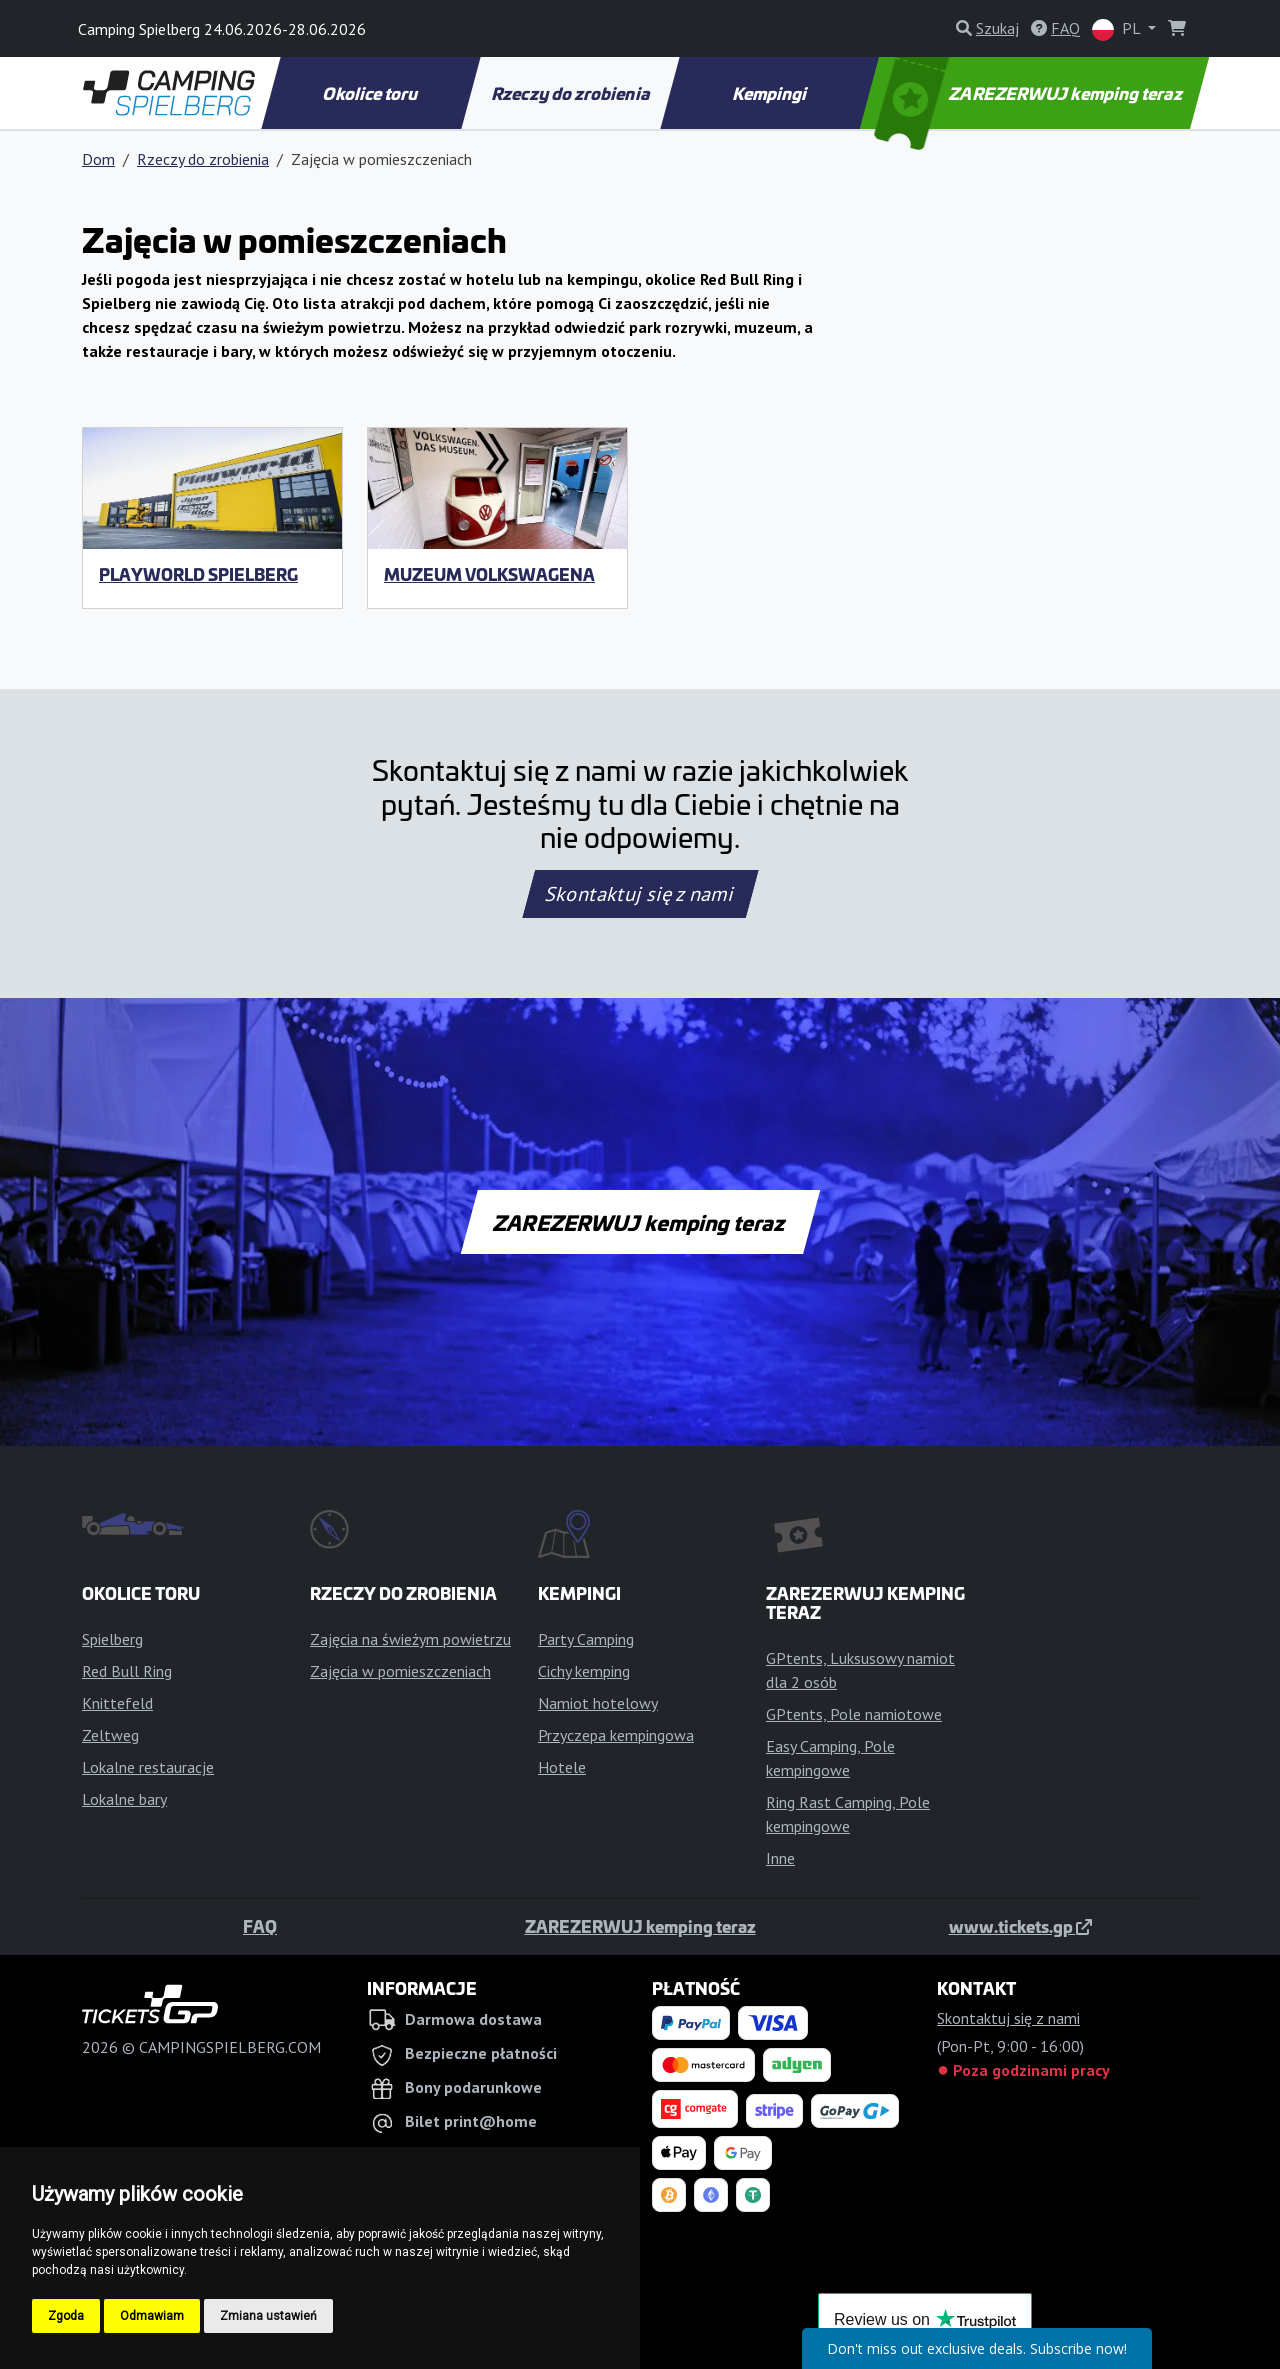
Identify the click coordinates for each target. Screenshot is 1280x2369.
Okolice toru (371, 93)
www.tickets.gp (1020, 1926)
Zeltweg (110, 1735)
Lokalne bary (124, 1799)
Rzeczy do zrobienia (571, 93)
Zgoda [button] (66, 2316)
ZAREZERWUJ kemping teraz (1030, 93)
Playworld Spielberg (198, 574)
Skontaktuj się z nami (640, 894)
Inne (780, 1858)
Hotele (562, 1767)
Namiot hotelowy (598, 1703)
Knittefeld (117, 1703)
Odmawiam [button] (152, 2316)
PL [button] (1118, 29)
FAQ (260, 1926)
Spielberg (112, 1639)
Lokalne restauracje (148, 1767)
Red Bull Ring (127, 1671)
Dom (98, 159)
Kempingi (771, 93)
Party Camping (586, 1639)
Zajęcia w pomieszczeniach (400, 1671)
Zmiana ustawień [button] (268, 2316)
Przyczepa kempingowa (616, 1735)
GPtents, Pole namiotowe (854, 1714)
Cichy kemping (584, 1671)
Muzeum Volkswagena (489, 574)
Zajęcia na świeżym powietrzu (410, 1639)
